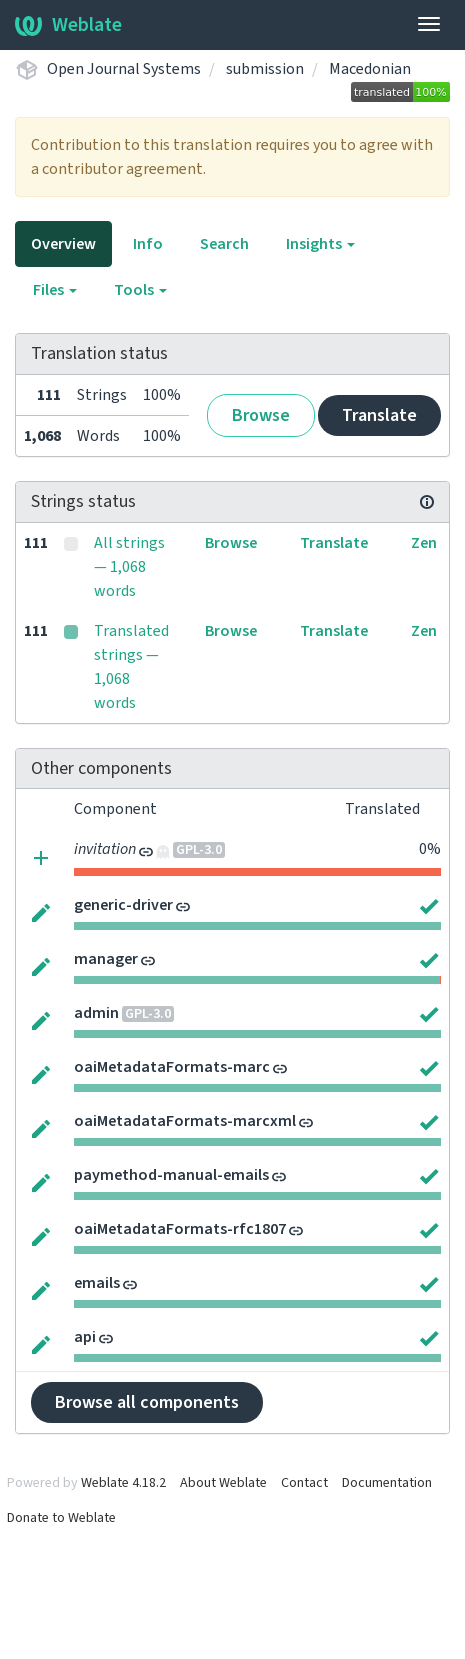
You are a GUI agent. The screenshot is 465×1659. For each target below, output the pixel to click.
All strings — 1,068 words (129, 567)
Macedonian (370, 69)
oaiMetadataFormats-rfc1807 (180, 1229)
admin (96, 1013)
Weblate (68, 25)
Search (224, 244)
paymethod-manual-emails (171, 1175)
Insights (320, 244)
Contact (304, 1483)
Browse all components (147, 1402)
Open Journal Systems (124, 69)
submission (265, 69)
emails (97, 1283)
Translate (379, 415)
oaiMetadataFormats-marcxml (185, 1121)
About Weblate (223, 1483)
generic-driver (123, 905)
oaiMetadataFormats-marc (172, 1067)
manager (106, 959)
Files (55, 290)
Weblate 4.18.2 (123, 1483)
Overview (63, 244)
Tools (140, 290)
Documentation (387, 1483)
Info (148, 244)
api (85, 1337)
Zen (424, 543)
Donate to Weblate (61, 1518)
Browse (261, 415)
